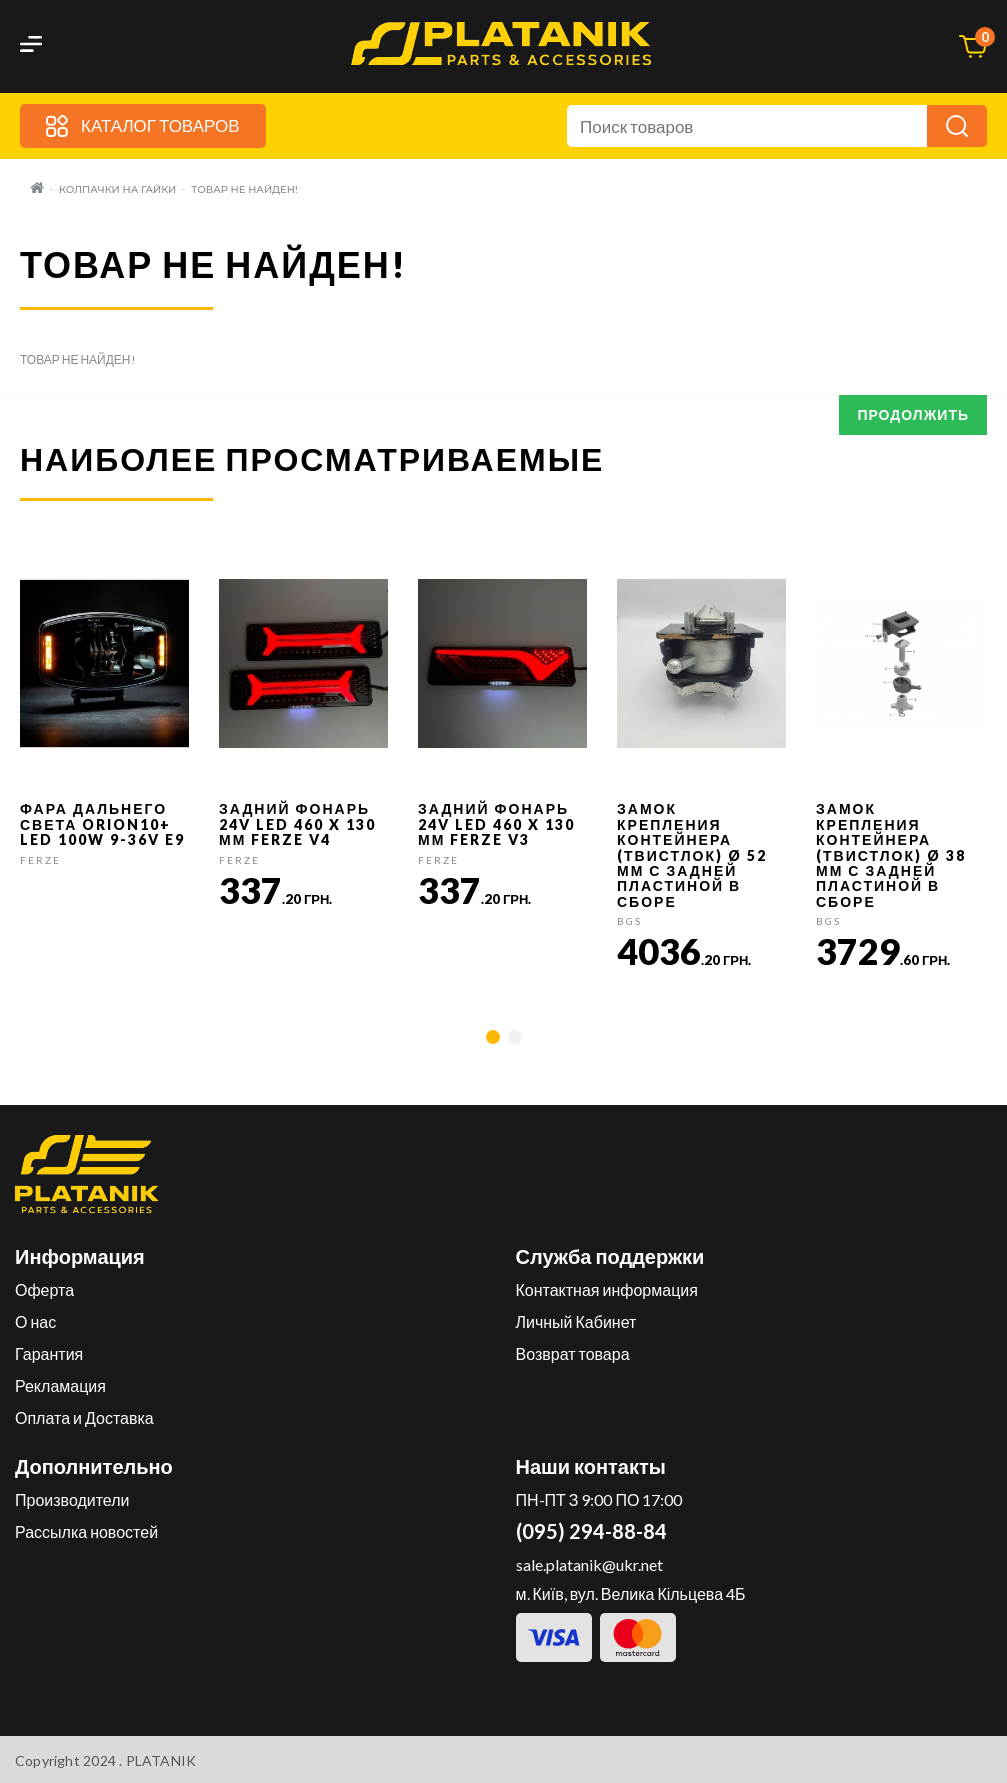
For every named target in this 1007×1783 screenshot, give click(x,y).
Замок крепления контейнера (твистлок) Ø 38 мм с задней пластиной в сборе (891, 854)
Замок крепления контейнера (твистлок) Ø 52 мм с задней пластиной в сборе (692, 854)
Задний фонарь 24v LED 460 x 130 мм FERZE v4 (297, 824)
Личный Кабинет (576, 1321)
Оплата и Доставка (84, 1417)
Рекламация (60, 1385)
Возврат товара (573, 1353)
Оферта (44, 1289)
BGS (629, 921)
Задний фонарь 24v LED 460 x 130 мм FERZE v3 (496, 824)
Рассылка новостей (86, 1531)
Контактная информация (607, 1289)
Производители (72, 1499)
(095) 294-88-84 (591, 1531)
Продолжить (913, 414)
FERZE (40, 860)
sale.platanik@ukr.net (589, 1564)
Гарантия (49, 1353)
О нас (35, 1321)
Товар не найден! (244, 189)
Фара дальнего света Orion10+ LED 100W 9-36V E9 (102, 824)
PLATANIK (161, 1760)
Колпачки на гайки (117, 189)
